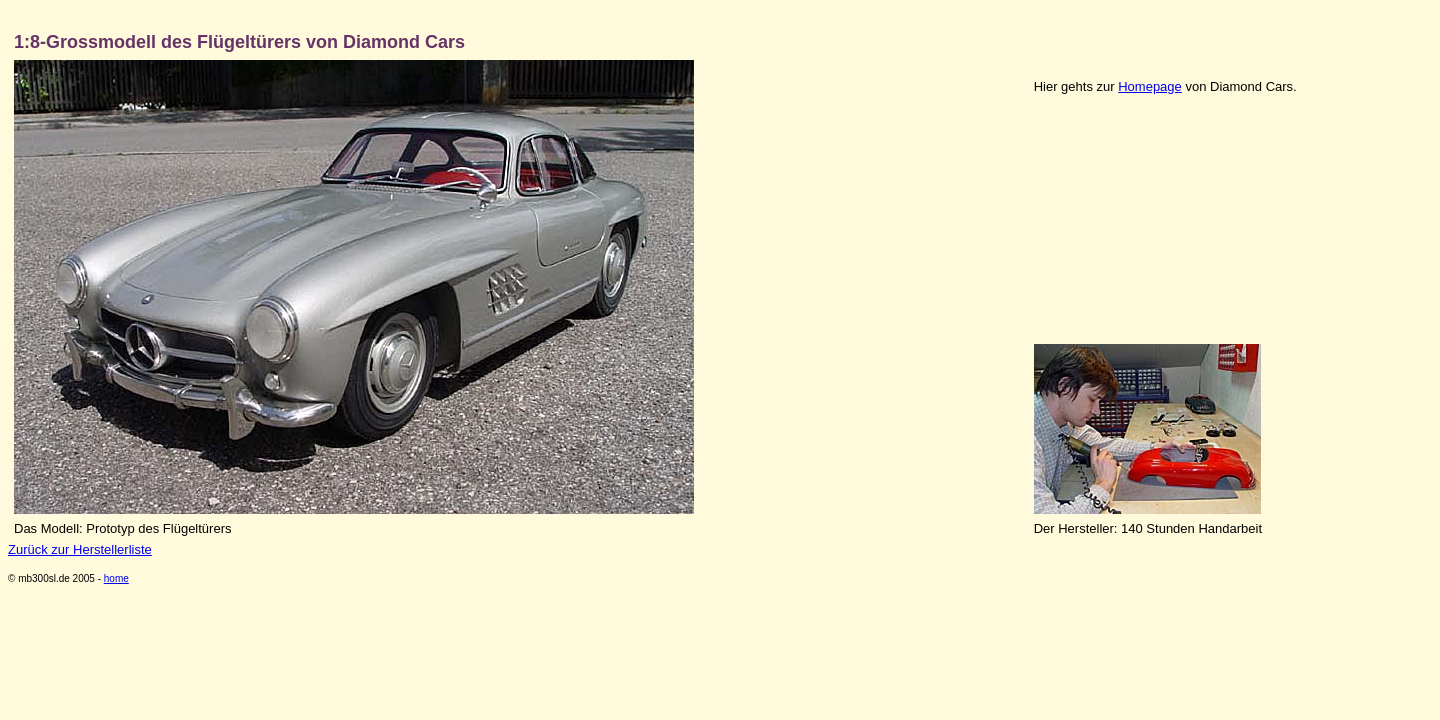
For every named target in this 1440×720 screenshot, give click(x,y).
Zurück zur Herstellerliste (80, 549)
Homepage (1150, 86)
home (116, 578)
